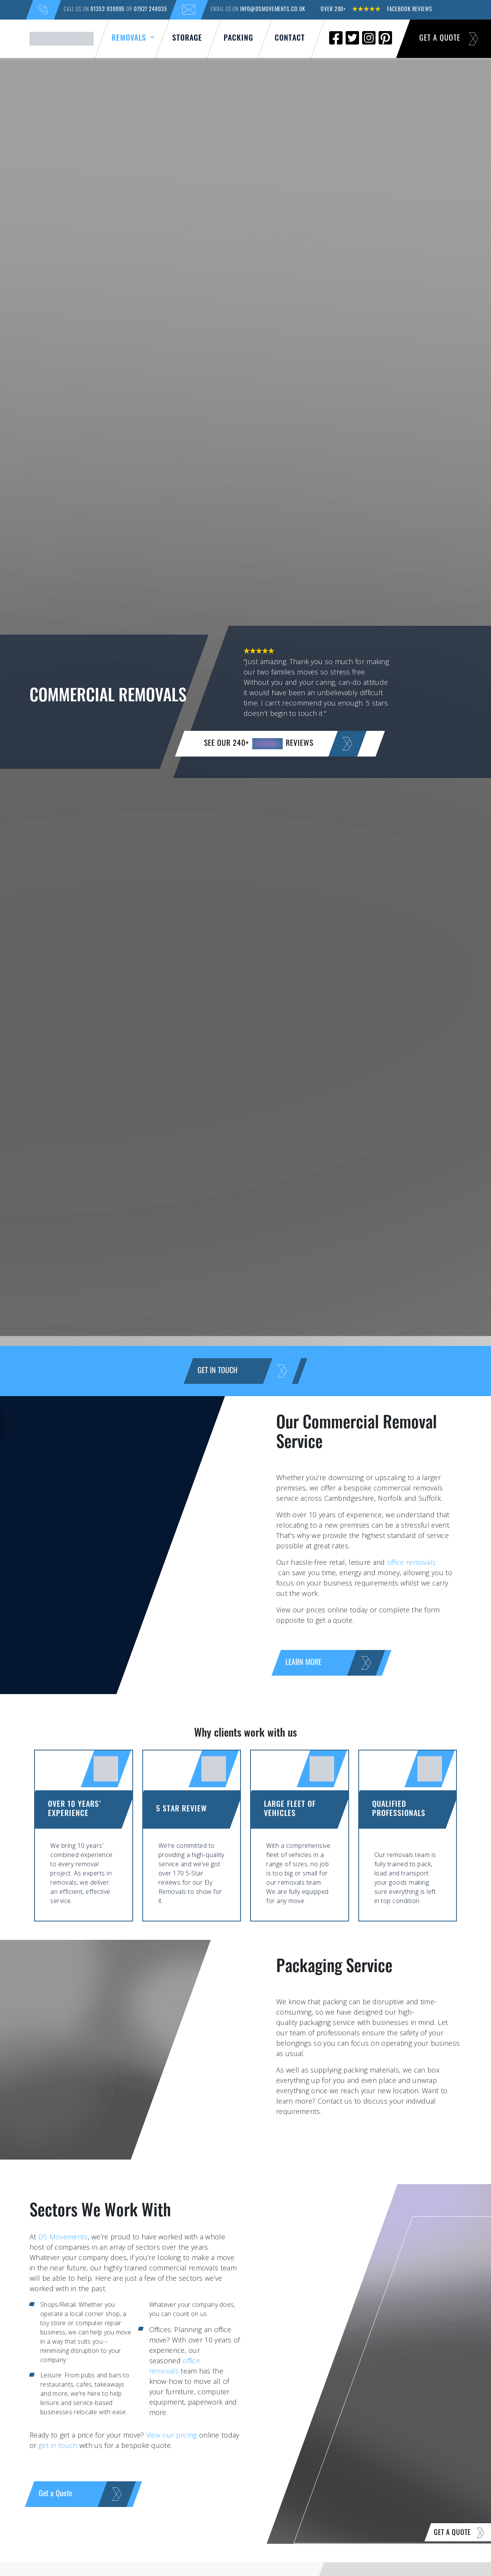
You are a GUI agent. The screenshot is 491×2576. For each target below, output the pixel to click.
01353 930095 (108, 10)
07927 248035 (146, 10)
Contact (290, 39)
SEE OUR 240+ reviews (280, 744)
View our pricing (171, 2434)
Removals (134, 36)
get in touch (58, 2445)
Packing (238, 39)
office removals (411, 1562)
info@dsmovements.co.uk (272, 10)
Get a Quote (449, 38)
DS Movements (63, 2236)
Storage (187, 39)
